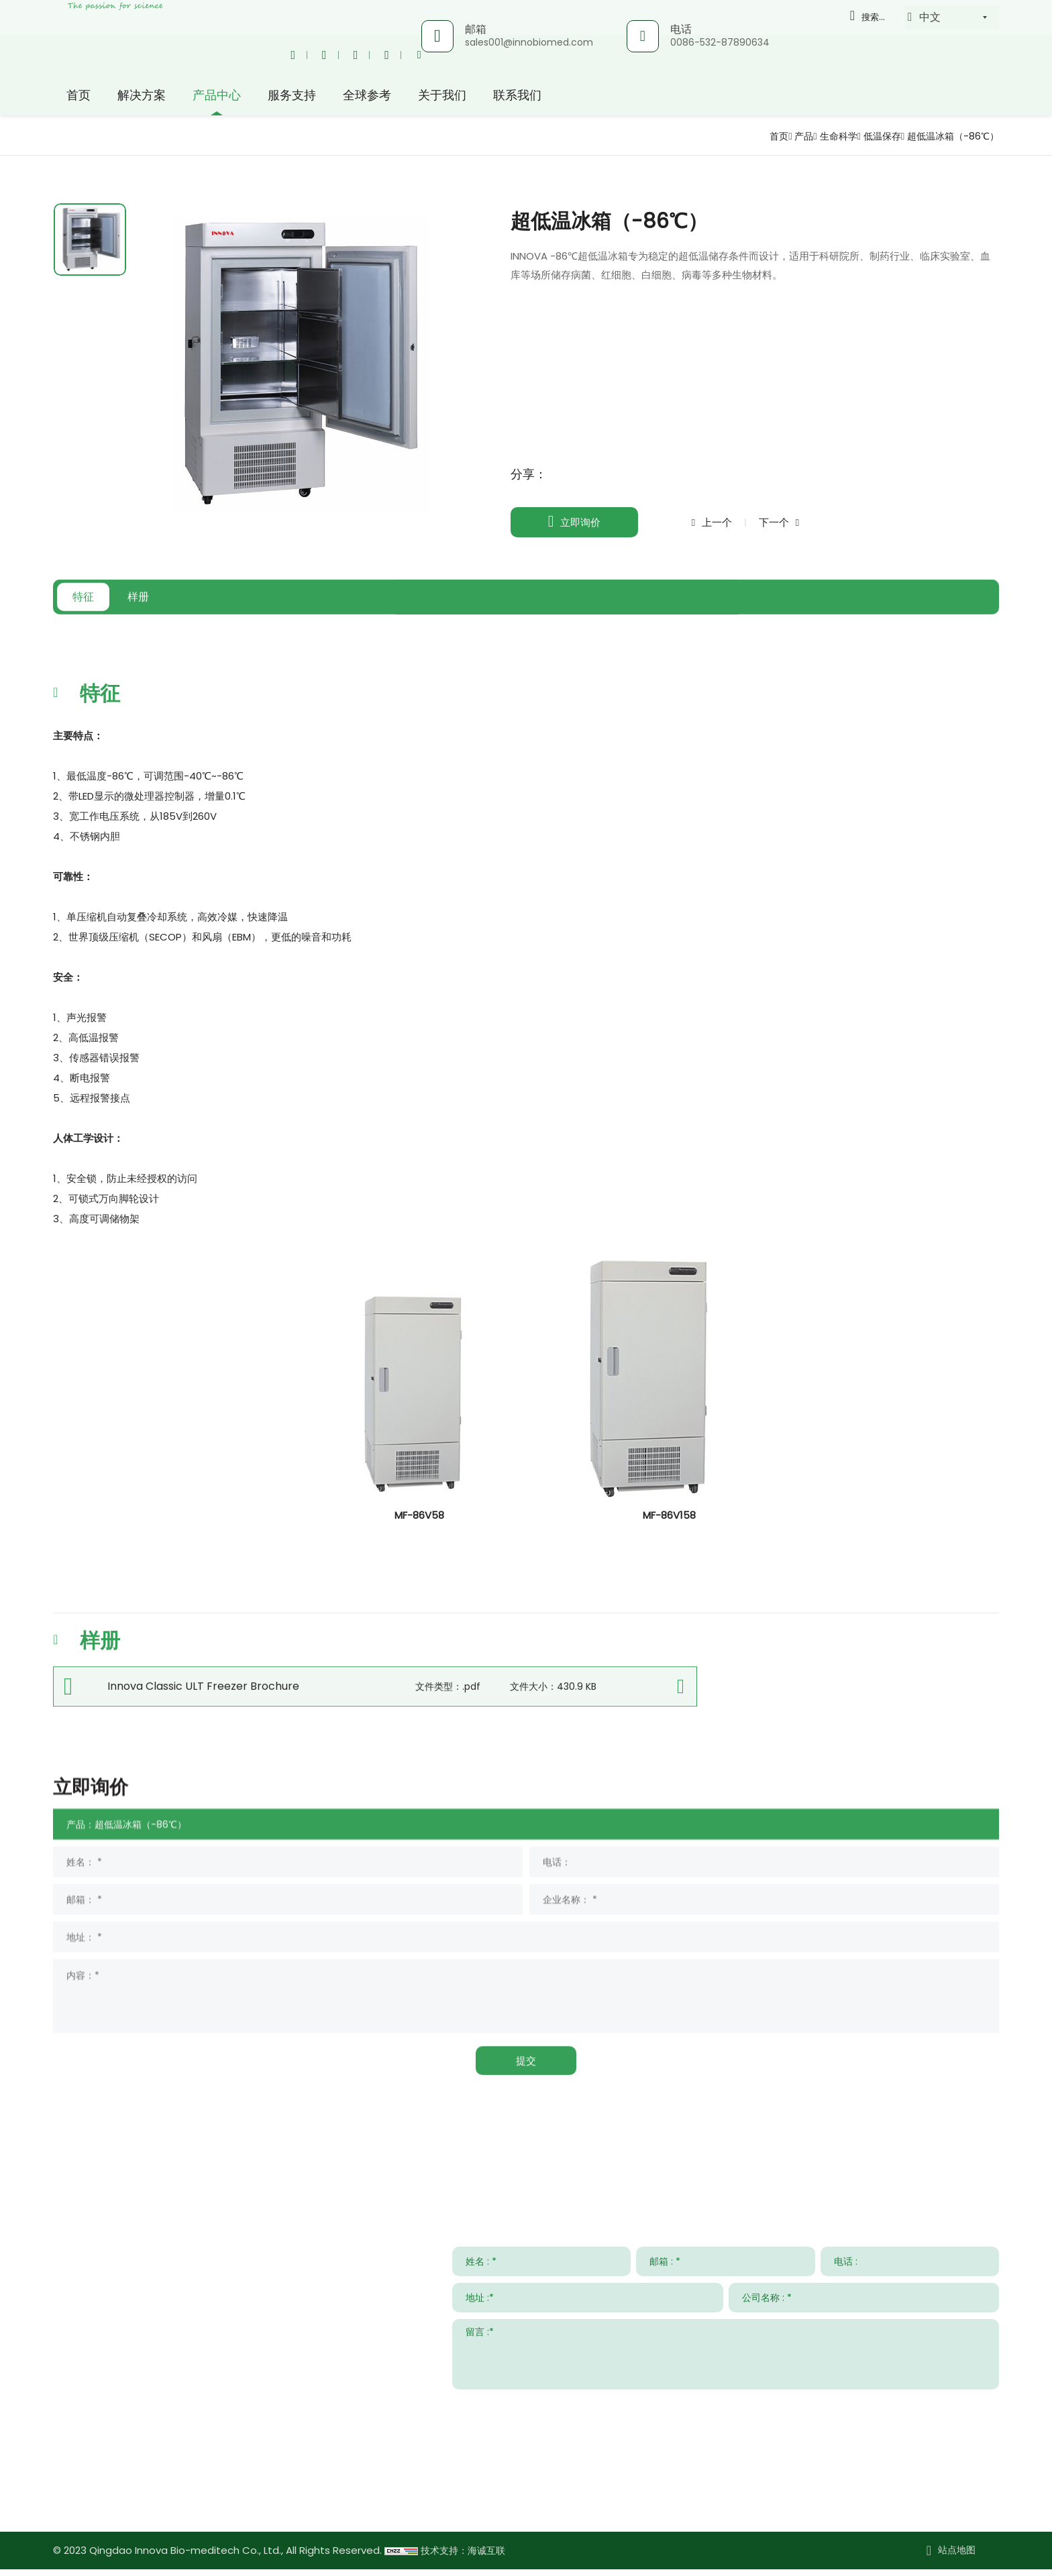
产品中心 (217, 97)
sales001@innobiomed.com (528, 42)
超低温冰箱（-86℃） (946, 135)
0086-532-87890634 (718, 42)
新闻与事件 (746, 2165)
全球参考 (367, 97)
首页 (78, 97)
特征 (106, 628)
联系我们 (517, 97)
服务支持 (292, 97)
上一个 (724, 522)
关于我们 (442, 97)
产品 (777, 135)
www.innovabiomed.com (154, 2507)
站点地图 (957, 2557)
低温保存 (866, 135)
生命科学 (816, 135)
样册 (207, 628)
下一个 (795, 522)
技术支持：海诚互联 (466, 2558)
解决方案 (141, 97)
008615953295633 (177, 2468)
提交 (978, 2413)
